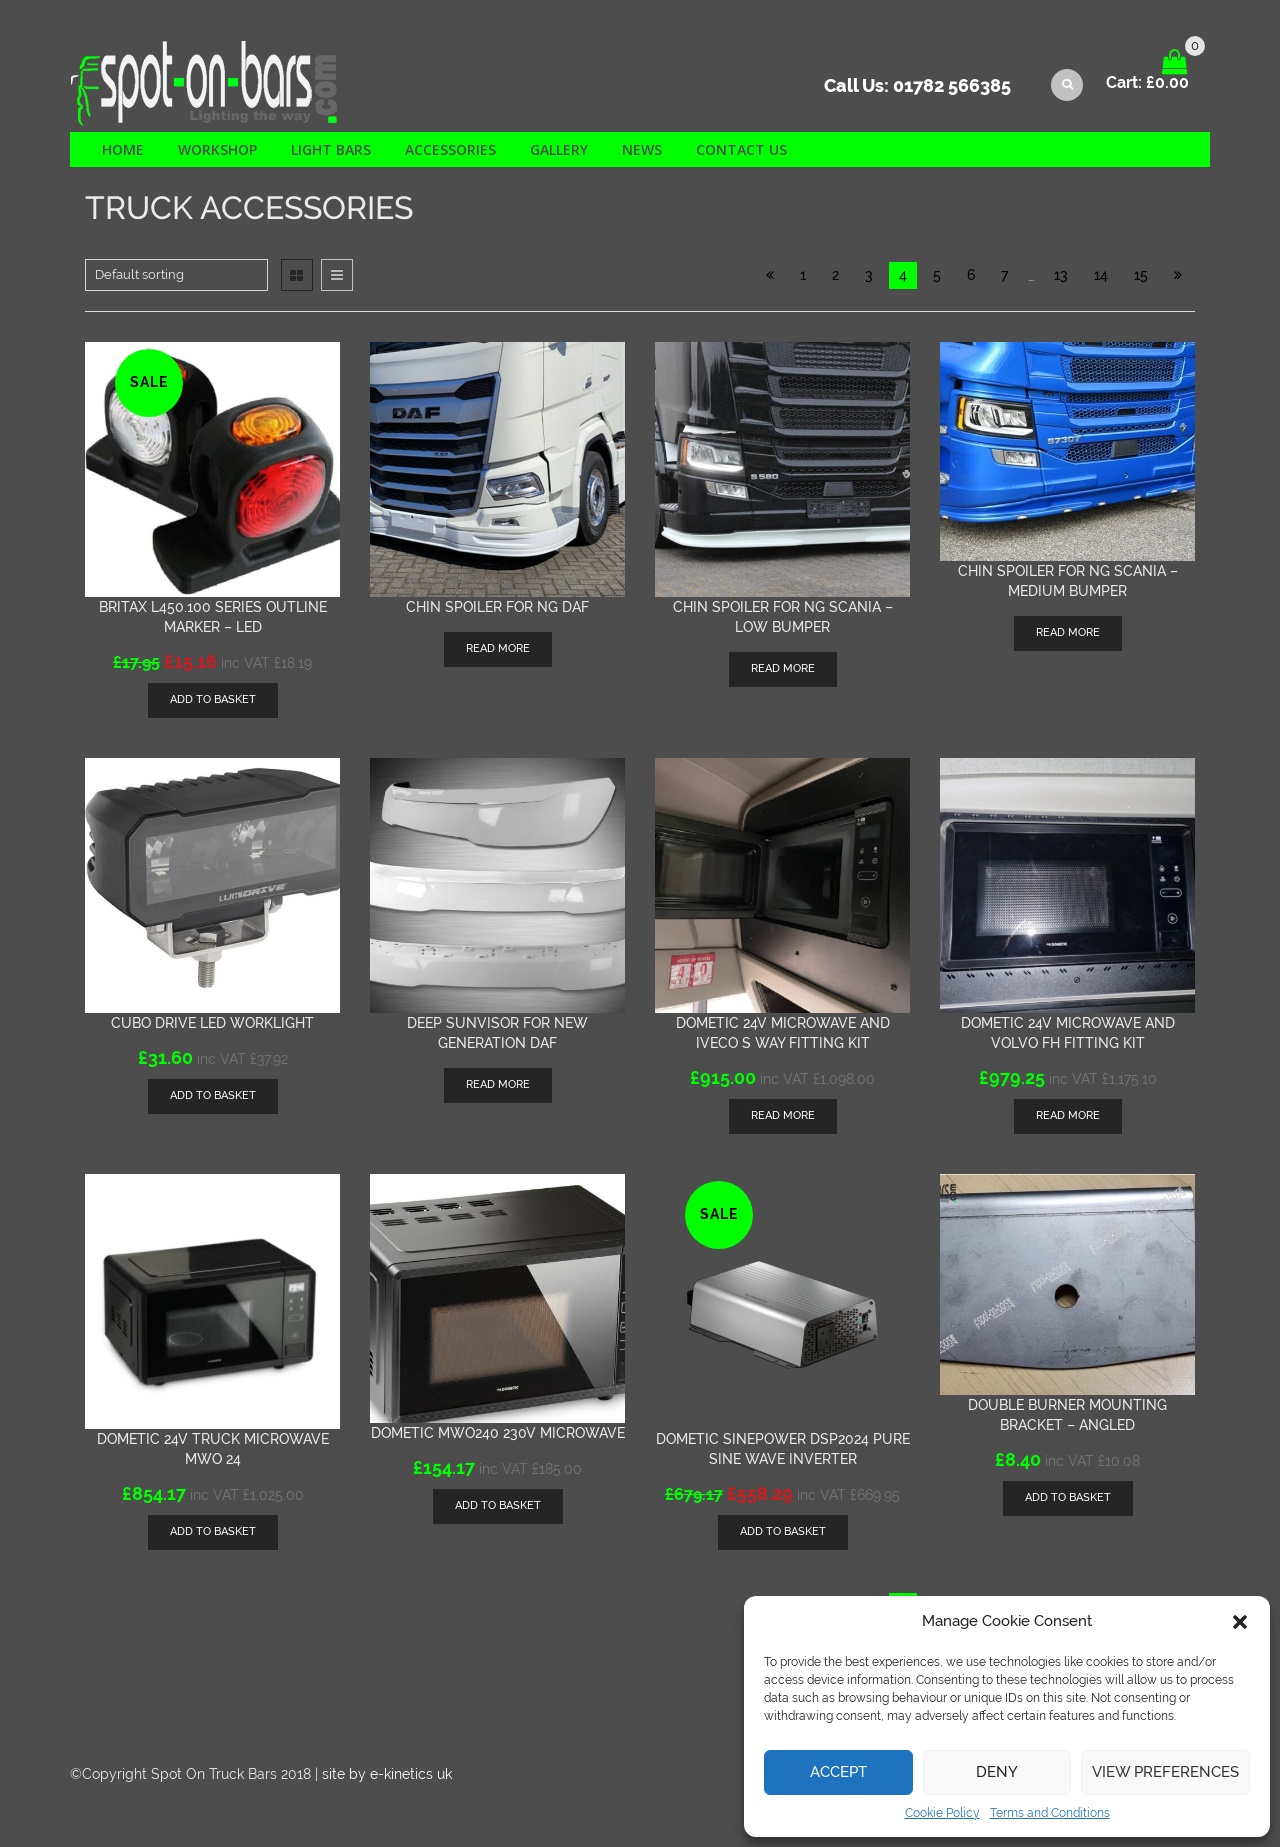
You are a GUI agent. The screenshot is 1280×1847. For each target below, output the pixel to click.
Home (123, 149)
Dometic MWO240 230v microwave (498, 1433)
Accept (838, 1772)
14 (1101, 275)
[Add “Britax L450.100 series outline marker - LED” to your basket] (213, 700)
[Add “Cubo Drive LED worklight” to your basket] (213, 1096)
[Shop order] (176, 275)
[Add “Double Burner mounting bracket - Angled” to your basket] (1068, 1498)
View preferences (1165, 1772)
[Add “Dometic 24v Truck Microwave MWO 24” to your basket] (213, 1532)
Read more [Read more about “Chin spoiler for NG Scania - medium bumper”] (1068, 632)
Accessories (450, 149)
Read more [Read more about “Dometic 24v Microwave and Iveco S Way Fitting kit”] (783, 1115)
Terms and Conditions (1050, 1813)
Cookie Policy (942, 1813)
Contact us (741, 149)
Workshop (217, 149)
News (642, 149)
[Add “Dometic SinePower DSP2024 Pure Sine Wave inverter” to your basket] (783, 1532)
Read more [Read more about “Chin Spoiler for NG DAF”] (498, 648)
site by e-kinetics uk (387, 1774)
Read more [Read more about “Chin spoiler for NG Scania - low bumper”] (783, 668)
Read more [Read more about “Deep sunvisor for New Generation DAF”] (498, 1084)
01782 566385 (952, 85)
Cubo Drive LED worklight (212, 1023)
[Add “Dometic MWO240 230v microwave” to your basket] (498, 1506)
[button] (1240, 1622)
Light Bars (331, 149)
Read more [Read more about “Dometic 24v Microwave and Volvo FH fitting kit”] (1068, 1115)
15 (1141, 275)
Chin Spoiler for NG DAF (497, 607)
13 (1061, 275)
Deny (997, 1772)
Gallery (559, 149)
